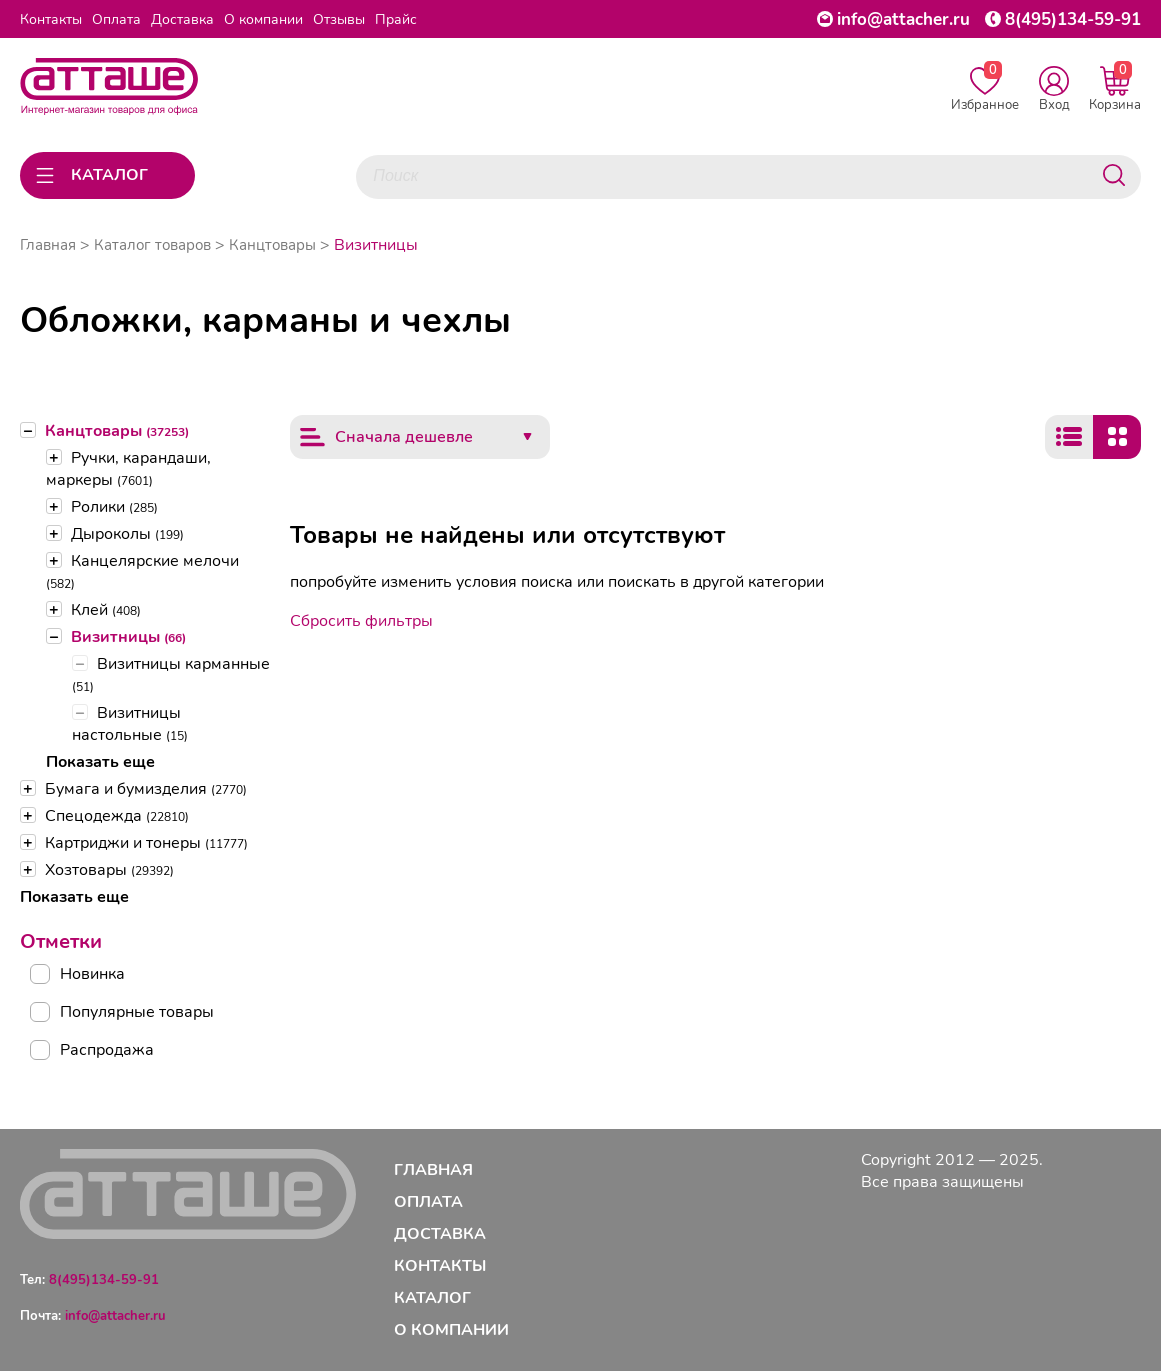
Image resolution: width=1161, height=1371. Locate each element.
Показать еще (100, 762)
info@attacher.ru (903, 19)
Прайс (396, 19)
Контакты (51, 19)
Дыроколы (127, 534)
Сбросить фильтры (361, 621)
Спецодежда (117, 816)
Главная (48, 245)
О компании (263, 19)
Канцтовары (117, 431)
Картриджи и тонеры (146, 843)
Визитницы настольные (130, 724)
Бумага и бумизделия (146, 789)
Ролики (114, 507)
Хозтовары (109, 870)
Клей (106, 610)
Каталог (432, 1298)
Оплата (116, 19)
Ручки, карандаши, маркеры (128, 469)
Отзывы (339, 19)
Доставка (182, 19)
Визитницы (128, 637)
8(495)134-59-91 (1073, 19)
